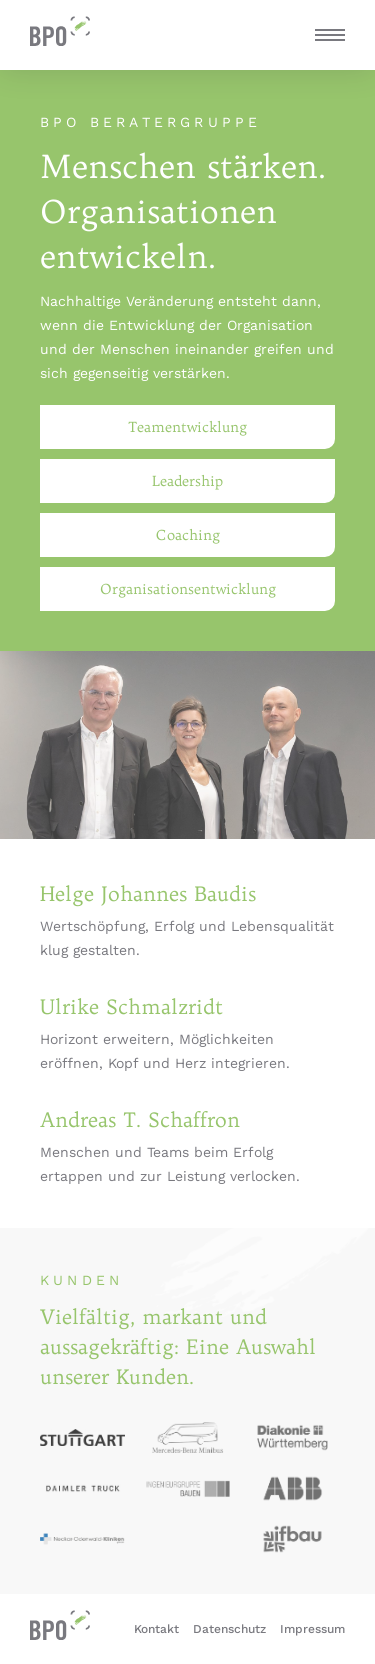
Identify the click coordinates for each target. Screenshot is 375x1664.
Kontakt (156, 1629)
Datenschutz (229, 1629)
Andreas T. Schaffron (140, 1119)
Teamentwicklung (187, 427)
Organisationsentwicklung (188, 589)
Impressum (312, 1629)
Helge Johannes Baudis (148, 893)
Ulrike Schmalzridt (131, 1006)
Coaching (188, 535)
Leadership (187, 481)
